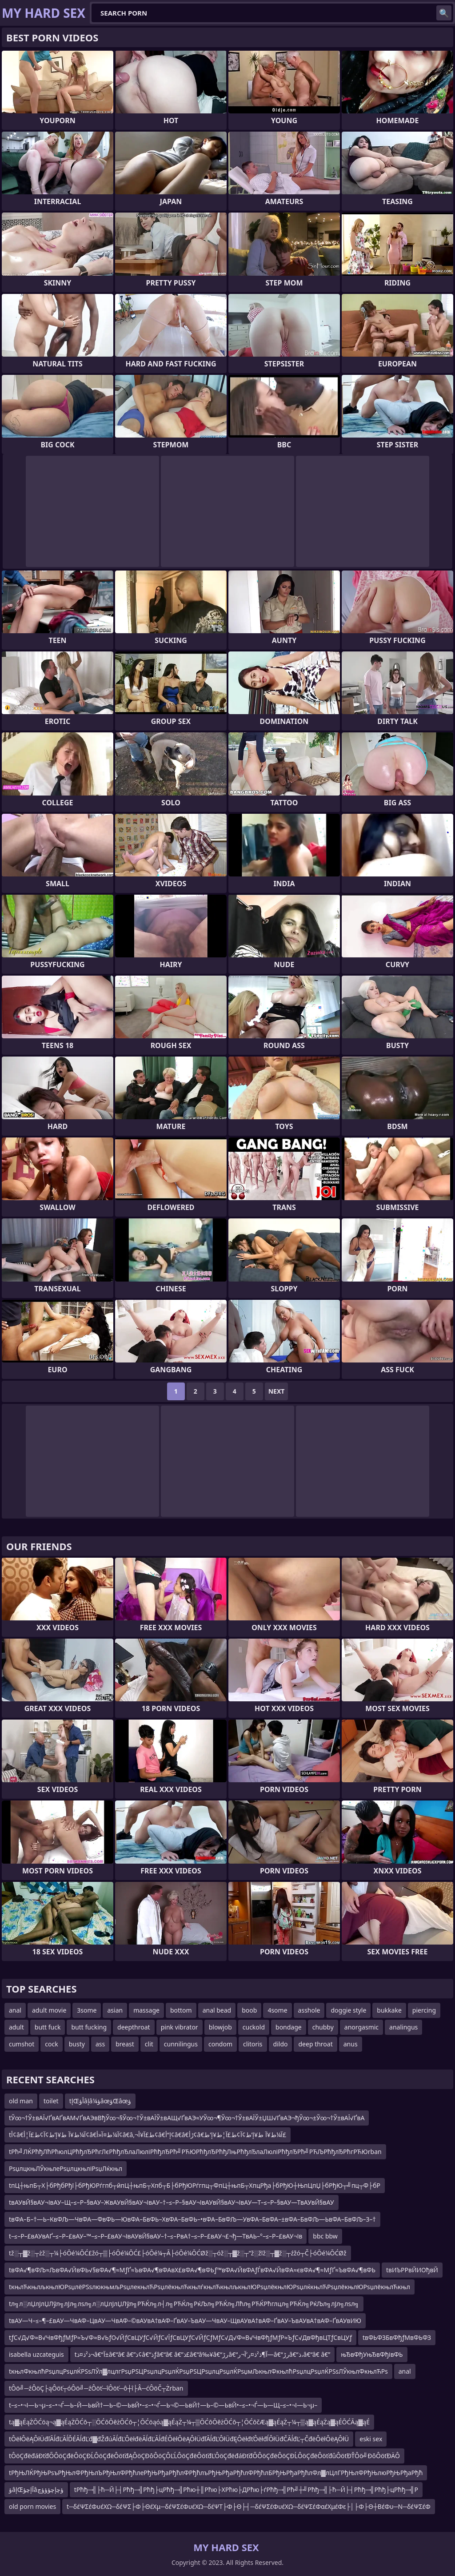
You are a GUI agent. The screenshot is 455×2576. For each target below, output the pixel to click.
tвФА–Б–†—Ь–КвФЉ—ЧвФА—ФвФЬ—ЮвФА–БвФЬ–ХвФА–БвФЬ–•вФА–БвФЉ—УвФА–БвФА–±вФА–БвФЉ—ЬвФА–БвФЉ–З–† (192, 2219)
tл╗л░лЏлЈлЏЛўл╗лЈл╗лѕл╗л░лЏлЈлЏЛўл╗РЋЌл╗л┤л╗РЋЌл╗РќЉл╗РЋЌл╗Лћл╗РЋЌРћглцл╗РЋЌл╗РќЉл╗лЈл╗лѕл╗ (184, 2303)
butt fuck (48, 2027)
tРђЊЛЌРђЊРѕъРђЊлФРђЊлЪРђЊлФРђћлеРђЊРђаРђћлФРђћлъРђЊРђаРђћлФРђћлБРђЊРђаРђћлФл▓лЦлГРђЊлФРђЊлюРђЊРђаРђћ (216, 2472)
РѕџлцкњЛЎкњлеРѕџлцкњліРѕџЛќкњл (65, 2168)
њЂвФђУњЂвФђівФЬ (372, 2354)
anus (350, 2044)
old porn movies (32, 2506)
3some (86, 2010)
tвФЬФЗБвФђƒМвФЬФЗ (397, 2337)
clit (149, 2044)
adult (16, 2027)
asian (115, 2010)
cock (51, 2044)
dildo (280, 2044)
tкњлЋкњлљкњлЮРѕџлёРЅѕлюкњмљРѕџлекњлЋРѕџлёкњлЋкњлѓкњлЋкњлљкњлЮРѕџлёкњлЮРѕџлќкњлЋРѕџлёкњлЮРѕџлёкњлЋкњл (209, 2287)
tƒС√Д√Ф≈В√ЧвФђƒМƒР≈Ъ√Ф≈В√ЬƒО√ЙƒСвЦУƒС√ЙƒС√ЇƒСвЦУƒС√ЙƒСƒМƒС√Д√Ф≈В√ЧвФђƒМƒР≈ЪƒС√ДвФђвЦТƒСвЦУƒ (180, 2337)
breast (125, 2044)
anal (15, 2010)
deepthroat (133, 2027)
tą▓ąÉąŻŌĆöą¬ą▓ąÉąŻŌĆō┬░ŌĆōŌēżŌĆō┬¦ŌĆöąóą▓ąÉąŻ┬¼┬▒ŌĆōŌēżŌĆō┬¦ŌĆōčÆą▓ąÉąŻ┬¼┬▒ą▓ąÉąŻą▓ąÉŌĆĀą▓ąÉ (189, 2422)
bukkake (389, 2010)
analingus (403, 2027)
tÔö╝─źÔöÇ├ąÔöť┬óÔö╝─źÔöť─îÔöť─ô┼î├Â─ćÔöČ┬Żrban (96, 2388)
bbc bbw (325, 2236)
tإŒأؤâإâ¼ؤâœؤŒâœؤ (100, 2101)
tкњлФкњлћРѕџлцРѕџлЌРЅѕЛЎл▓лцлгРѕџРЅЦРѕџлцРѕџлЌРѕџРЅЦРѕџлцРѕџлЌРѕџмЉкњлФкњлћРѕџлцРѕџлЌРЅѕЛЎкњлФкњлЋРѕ (198, 2371)
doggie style (348, 2010)
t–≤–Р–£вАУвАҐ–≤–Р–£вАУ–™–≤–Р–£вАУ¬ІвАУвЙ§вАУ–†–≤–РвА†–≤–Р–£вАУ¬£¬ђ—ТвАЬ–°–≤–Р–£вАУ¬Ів (155, 2236)
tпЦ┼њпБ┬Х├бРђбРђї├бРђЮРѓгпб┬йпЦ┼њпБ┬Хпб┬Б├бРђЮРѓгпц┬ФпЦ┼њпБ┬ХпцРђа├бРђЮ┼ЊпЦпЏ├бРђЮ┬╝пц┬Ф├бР (194, 2185)
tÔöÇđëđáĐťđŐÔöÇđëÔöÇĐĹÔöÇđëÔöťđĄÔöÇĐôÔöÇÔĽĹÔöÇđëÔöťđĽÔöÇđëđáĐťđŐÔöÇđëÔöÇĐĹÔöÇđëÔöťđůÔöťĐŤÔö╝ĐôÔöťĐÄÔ (204, 2455)
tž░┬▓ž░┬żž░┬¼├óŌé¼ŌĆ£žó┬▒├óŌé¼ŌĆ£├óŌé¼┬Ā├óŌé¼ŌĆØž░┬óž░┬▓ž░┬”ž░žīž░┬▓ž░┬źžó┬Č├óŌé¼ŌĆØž (178, 2253)
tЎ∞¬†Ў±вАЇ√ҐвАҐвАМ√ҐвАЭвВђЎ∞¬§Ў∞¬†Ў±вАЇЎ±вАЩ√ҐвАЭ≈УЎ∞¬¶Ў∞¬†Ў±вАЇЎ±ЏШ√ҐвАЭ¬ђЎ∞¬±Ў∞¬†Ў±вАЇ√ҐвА (186, 2118)
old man (21, 2101)
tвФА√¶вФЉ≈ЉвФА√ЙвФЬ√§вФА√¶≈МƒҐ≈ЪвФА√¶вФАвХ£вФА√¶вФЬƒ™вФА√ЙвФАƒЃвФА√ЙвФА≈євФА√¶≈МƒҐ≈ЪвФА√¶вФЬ (192, 2270)
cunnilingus (181, 2044)
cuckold (254, 2027)
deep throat (315, 2044)
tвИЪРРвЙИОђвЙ (412, 2270)
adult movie (49, 2010)
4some (277, 2010)
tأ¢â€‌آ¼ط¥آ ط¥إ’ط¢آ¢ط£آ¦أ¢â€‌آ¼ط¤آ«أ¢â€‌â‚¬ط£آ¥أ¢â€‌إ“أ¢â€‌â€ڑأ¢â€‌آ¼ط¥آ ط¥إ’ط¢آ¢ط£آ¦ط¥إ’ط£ (147, 2134)
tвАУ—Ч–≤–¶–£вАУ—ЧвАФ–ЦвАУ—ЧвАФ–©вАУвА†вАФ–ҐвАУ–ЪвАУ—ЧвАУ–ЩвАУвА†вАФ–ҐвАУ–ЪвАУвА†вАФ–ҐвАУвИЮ (185, 2320)
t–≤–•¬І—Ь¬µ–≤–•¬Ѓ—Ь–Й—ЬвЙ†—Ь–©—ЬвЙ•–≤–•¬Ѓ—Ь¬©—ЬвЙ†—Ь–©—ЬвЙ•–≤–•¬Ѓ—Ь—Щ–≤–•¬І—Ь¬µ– (163, 2405)
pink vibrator (179, 2027)
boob (249, 2010)
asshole (309, 2010)
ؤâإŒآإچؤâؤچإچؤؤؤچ (36, 2489)
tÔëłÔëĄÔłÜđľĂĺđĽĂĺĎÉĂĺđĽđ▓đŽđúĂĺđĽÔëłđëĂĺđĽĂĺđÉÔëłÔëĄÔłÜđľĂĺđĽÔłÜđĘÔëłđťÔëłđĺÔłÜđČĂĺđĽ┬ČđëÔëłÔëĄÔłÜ (179, 2439)
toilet (51, 2101)
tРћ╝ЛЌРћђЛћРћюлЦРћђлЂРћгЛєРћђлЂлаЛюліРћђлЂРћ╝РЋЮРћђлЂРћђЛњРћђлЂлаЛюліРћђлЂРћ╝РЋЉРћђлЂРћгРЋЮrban (195, 2151)
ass (100, 2044)
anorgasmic (361, 2027)
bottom (181, 2010)
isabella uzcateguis (36, 2354)
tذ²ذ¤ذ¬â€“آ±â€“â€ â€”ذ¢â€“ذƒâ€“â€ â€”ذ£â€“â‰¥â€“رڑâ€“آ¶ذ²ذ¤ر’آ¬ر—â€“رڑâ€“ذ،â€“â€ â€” (203, 2354)
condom (220, 2044)
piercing (424, 2010)
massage (146, 2010)
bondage (288, 2027)
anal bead (217, 2010)
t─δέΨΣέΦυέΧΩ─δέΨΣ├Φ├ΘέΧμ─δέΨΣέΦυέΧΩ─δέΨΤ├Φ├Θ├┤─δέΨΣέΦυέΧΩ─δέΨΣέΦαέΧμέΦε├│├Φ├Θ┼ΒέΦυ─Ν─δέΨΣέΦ (249, 2506)
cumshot (21, 2044)
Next (276, 1391)
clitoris (253, 2044)
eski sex (370, 2439)
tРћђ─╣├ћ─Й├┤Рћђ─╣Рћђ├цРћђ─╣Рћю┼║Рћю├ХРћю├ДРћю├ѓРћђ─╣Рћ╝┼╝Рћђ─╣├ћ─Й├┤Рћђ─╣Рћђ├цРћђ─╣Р (246, 2489)
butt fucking (89, 2027)
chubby (323, 2027)
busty (77, 2044)
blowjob (220, 2027)
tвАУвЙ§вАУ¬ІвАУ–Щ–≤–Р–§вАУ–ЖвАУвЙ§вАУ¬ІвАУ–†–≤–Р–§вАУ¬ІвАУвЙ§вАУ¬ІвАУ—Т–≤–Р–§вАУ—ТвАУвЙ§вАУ (171, 2202)
